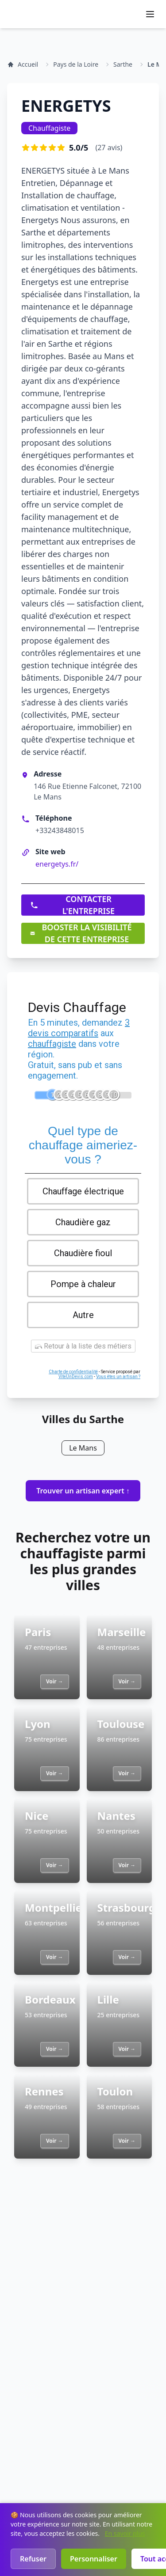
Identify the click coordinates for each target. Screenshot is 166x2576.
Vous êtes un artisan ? (118, 1376)
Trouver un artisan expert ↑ (83, 1491)
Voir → (54, 1681)
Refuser (33, 2559)
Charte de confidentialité (73, 1371)
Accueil (22, 64)
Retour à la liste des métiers (83, 1346)
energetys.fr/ (56, 864)
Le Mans (83, 1448)
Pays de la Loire (75, 64)
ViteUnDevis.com (75, 1376)
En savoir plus (125, 2533)
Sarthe (122, 64)
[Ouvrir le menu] (150, 14)
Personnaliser (93, 2559)
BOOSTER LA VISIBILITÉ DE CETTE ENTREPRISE (81, 933)
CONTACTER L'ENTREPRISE (72, 905)
